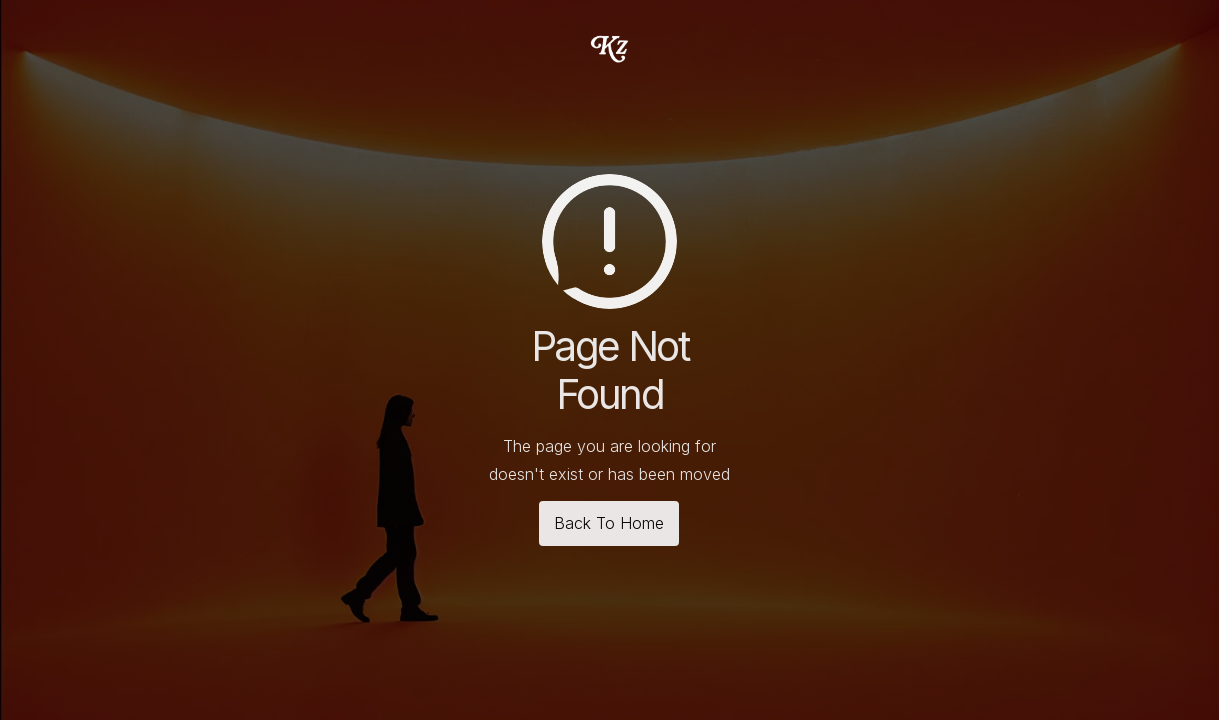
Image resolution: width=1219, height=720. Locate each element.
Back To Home (609, 523)
